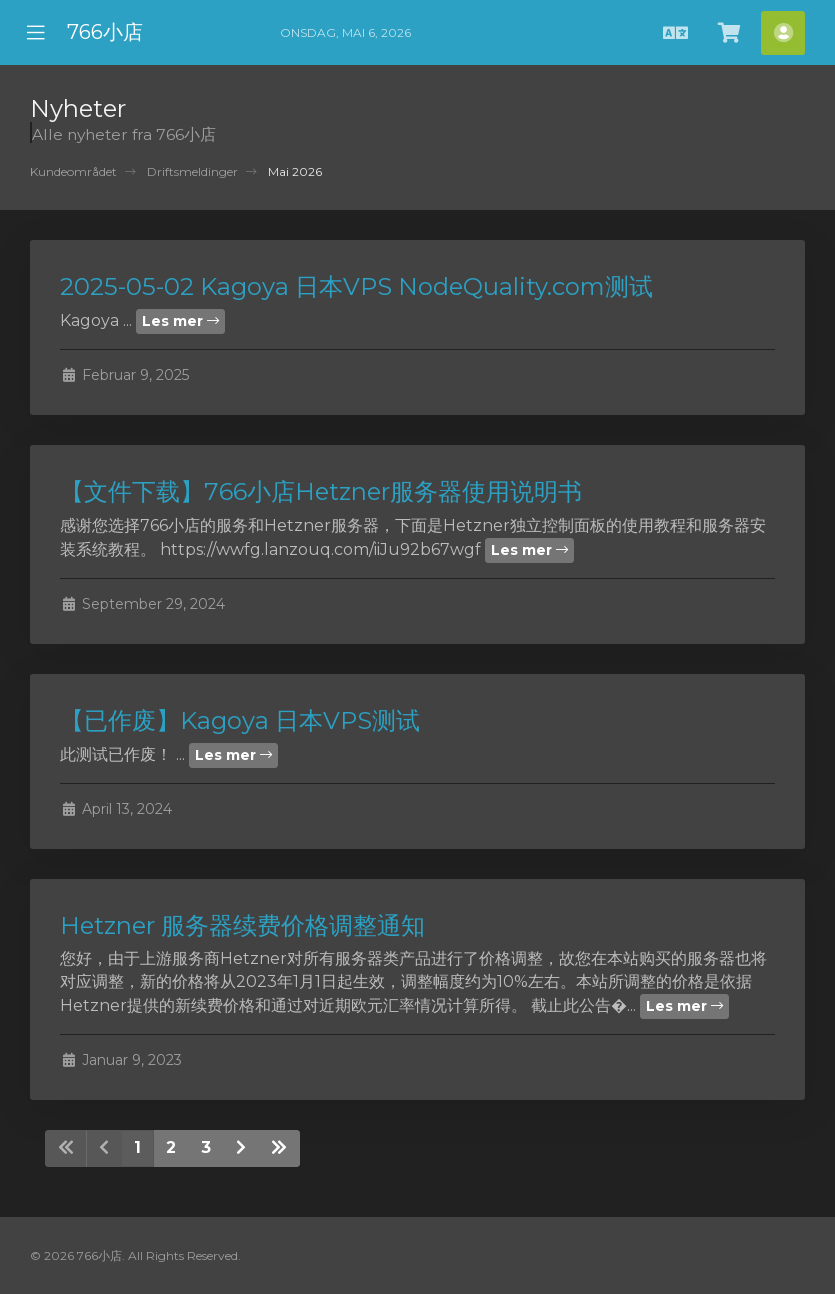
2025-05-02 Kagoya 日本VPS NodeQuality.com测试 (356, 286)
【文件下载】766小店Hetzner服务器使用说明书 (321, 491)
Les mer (180, 321)
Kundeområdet (73, 171)
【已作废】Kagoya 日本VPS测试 (240, 720)
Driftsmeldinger (192, 171)
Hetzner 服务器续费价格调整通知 (242, 925)
